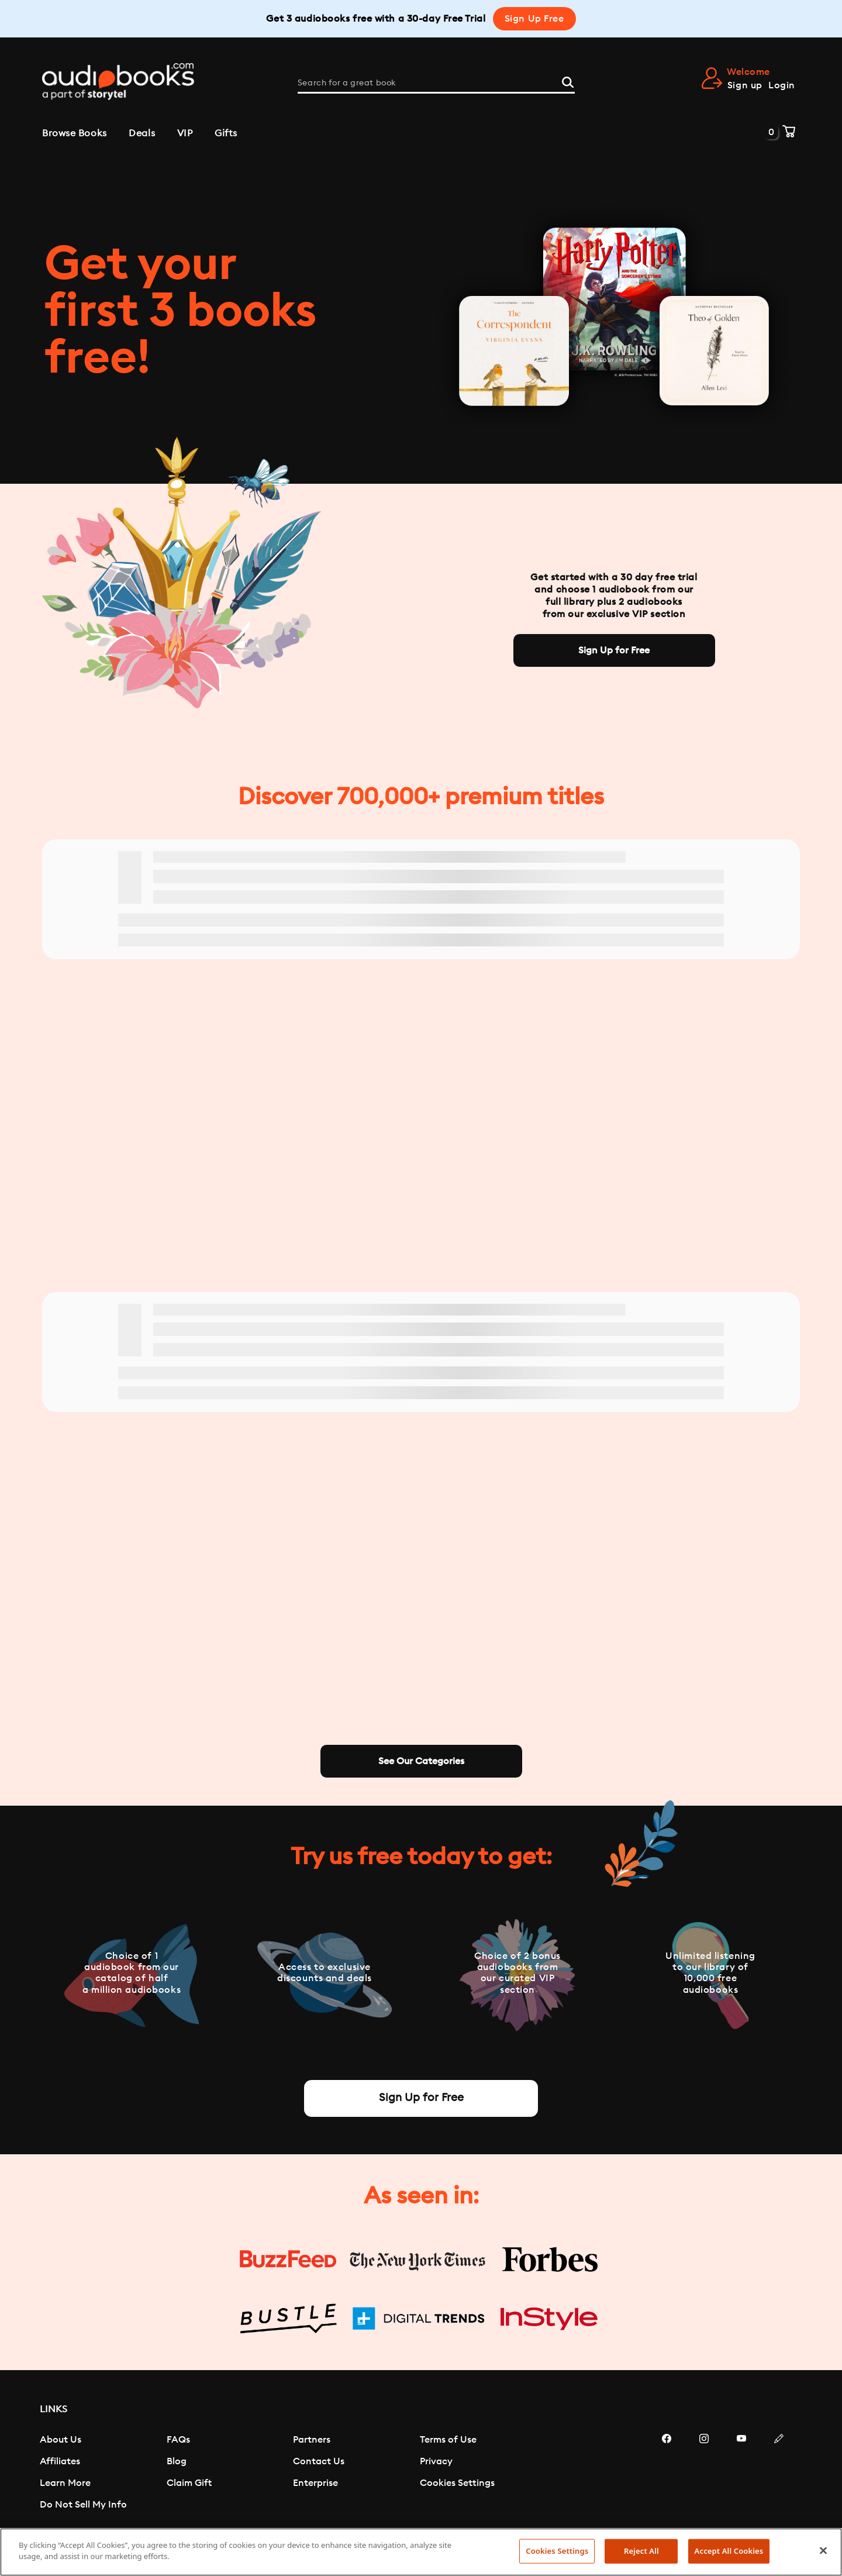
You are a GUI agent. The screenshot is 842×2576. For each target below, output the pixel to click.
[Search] (568, 80)
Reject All (641, 2551)
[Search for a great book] (436, 83)
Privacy (436, 2461)
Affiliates (60, 2461)
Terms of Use (448, 2439)
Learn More (65, 2483)
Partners (311, 2439)
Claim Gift (189, 2483)
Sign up (744, 85)
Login (781, 85)
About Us (60, 2439)
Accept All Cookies (729, 2551)
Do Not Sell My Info (83, 2504)
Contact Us (318, 2461)
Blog (177, 2461)
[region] (421, 2552)
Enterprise (315, 2483)
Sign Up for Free (614, 650)
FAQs (178, 2439)
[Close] (823, 2550)
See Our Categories (421, 1761)
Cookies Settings (457, 2483)
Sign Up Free (534, 18)
